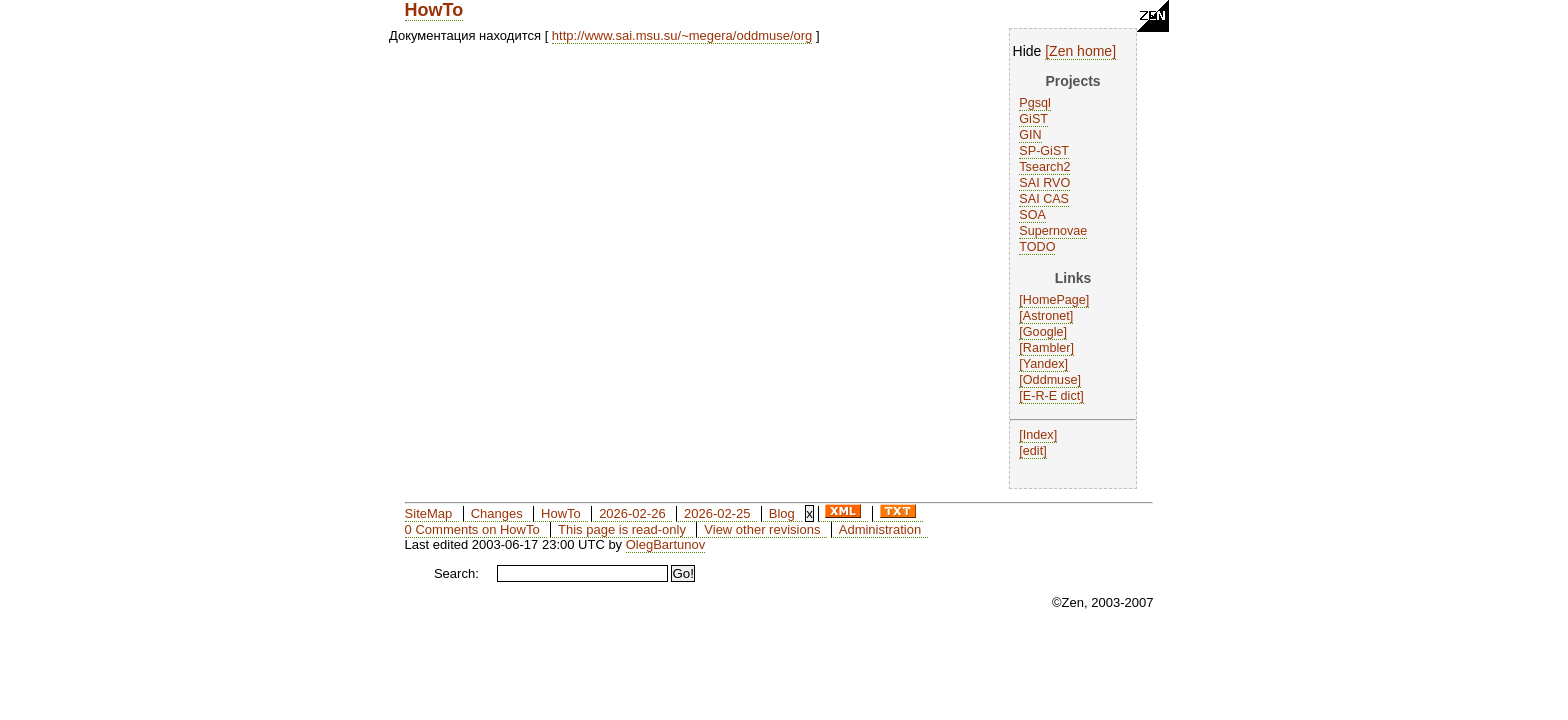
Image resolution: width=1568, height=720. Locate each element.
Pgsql (1035, 103)
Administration (880, 529)
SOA (1032, 215)
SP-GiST (1044, 151)
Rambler (1047, 348)
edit (1033, 451)
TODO (1037, 247)
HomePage (1054, 300)
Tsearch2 (1044, 167)
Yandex (1044, 364)
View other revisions (762, 529)
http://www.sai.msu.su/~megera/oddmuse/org (682, 35)
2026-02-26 (632, 513)
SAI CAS (1044, 199)
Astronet (1046, 316)
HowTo (434, 10)
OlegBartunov (666, 544)
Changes (497, 513)
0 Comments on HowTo (472, 529)
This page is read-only (622, 529)
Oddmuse (1050, 380)
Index (1038, 435)
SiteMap (429, 513)
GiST (1033, 119)
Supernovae (1053, 231)
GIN (1030, 135)
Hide (1027, 51)
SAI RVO (1044, 183)
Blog (782, 513)
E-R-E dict (1051, 396)
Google (1043, 332)
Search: (456, 573)
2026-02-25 (717, 513)
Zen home (1080, 51)
